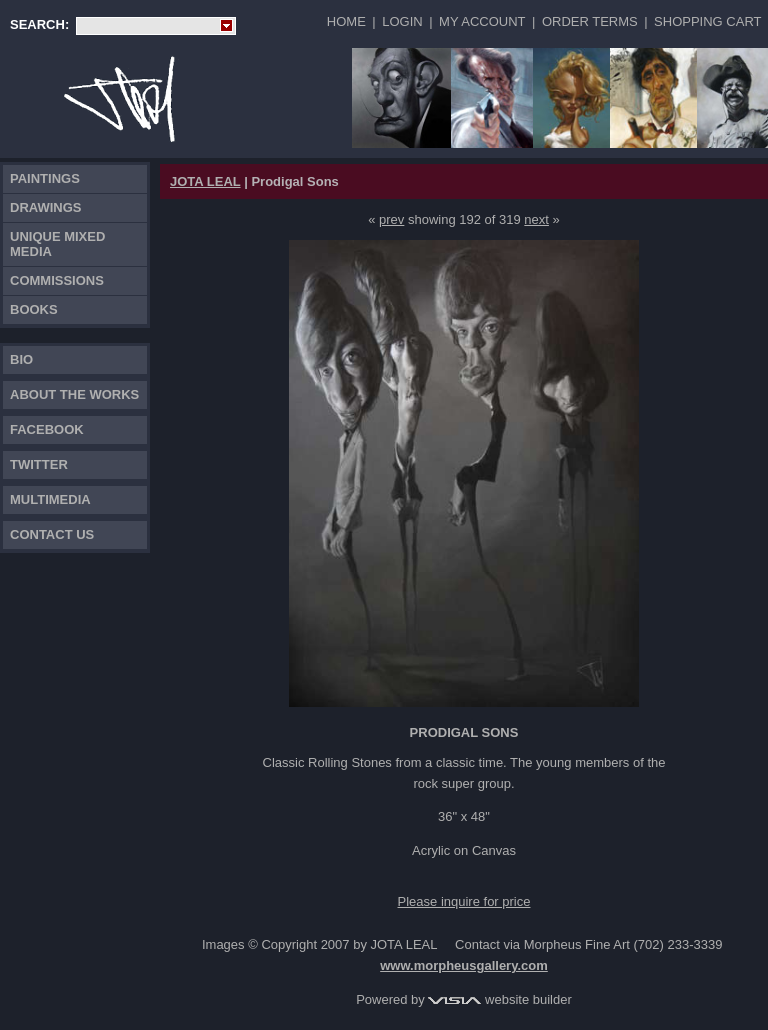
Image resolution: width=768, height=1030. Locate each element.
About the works (74, 394)
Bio (21, 359)
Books (34, 309)
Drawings (46, 207)
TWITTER (39, 464)
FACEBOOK (47, 429)
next (536, 219)
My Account (482, 21)
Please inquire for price (464, 901)
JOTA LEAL (205, 181)
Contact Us (52, 534)
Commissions (57, 280)
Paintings (45, 178)
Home (346, 21)
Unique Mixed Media (57, 244)
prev (391, 219)
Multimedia (50, 499)
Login (402, 21)
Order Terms (590, 21)
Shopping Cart (707, 21)
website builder (499, 999)
